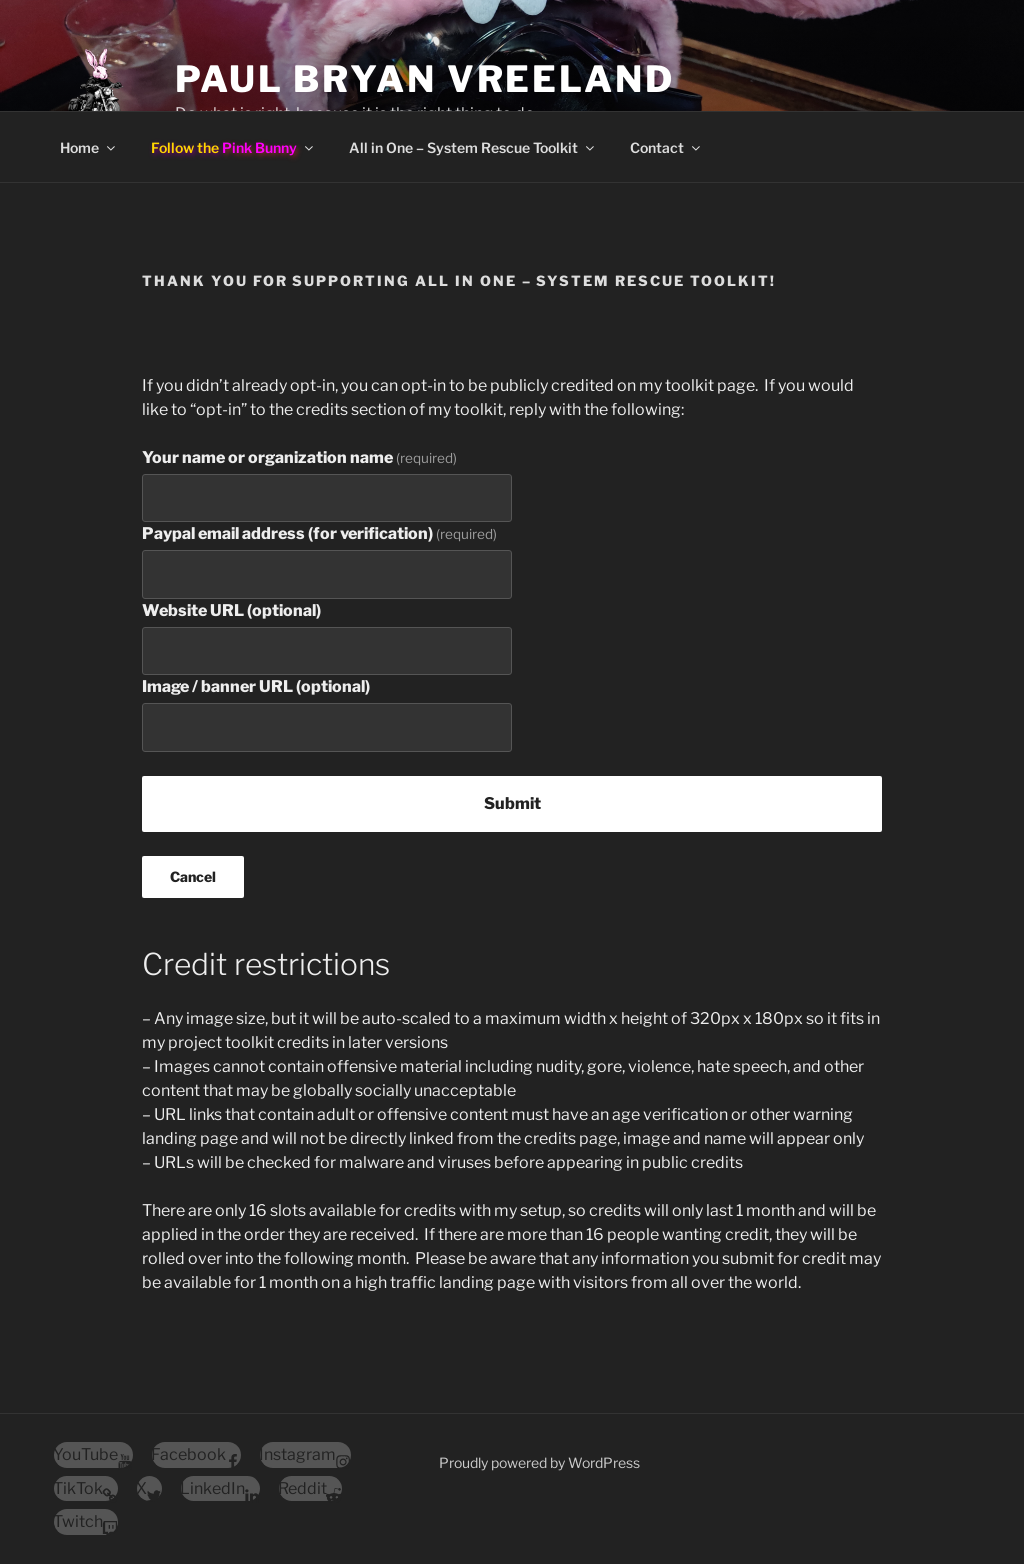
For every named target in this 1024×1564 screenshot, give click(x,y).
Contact (666, 147)
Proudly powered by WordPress (539, 1462)
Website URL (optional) (231, 610)
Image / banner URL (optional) (256, 686)
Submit (512, 803)
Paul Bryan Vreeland (425, 79)
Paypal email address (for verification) (319, 533)
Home (89, 147)
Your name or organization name (299, 457)
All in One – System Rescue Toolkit (473, 147)
